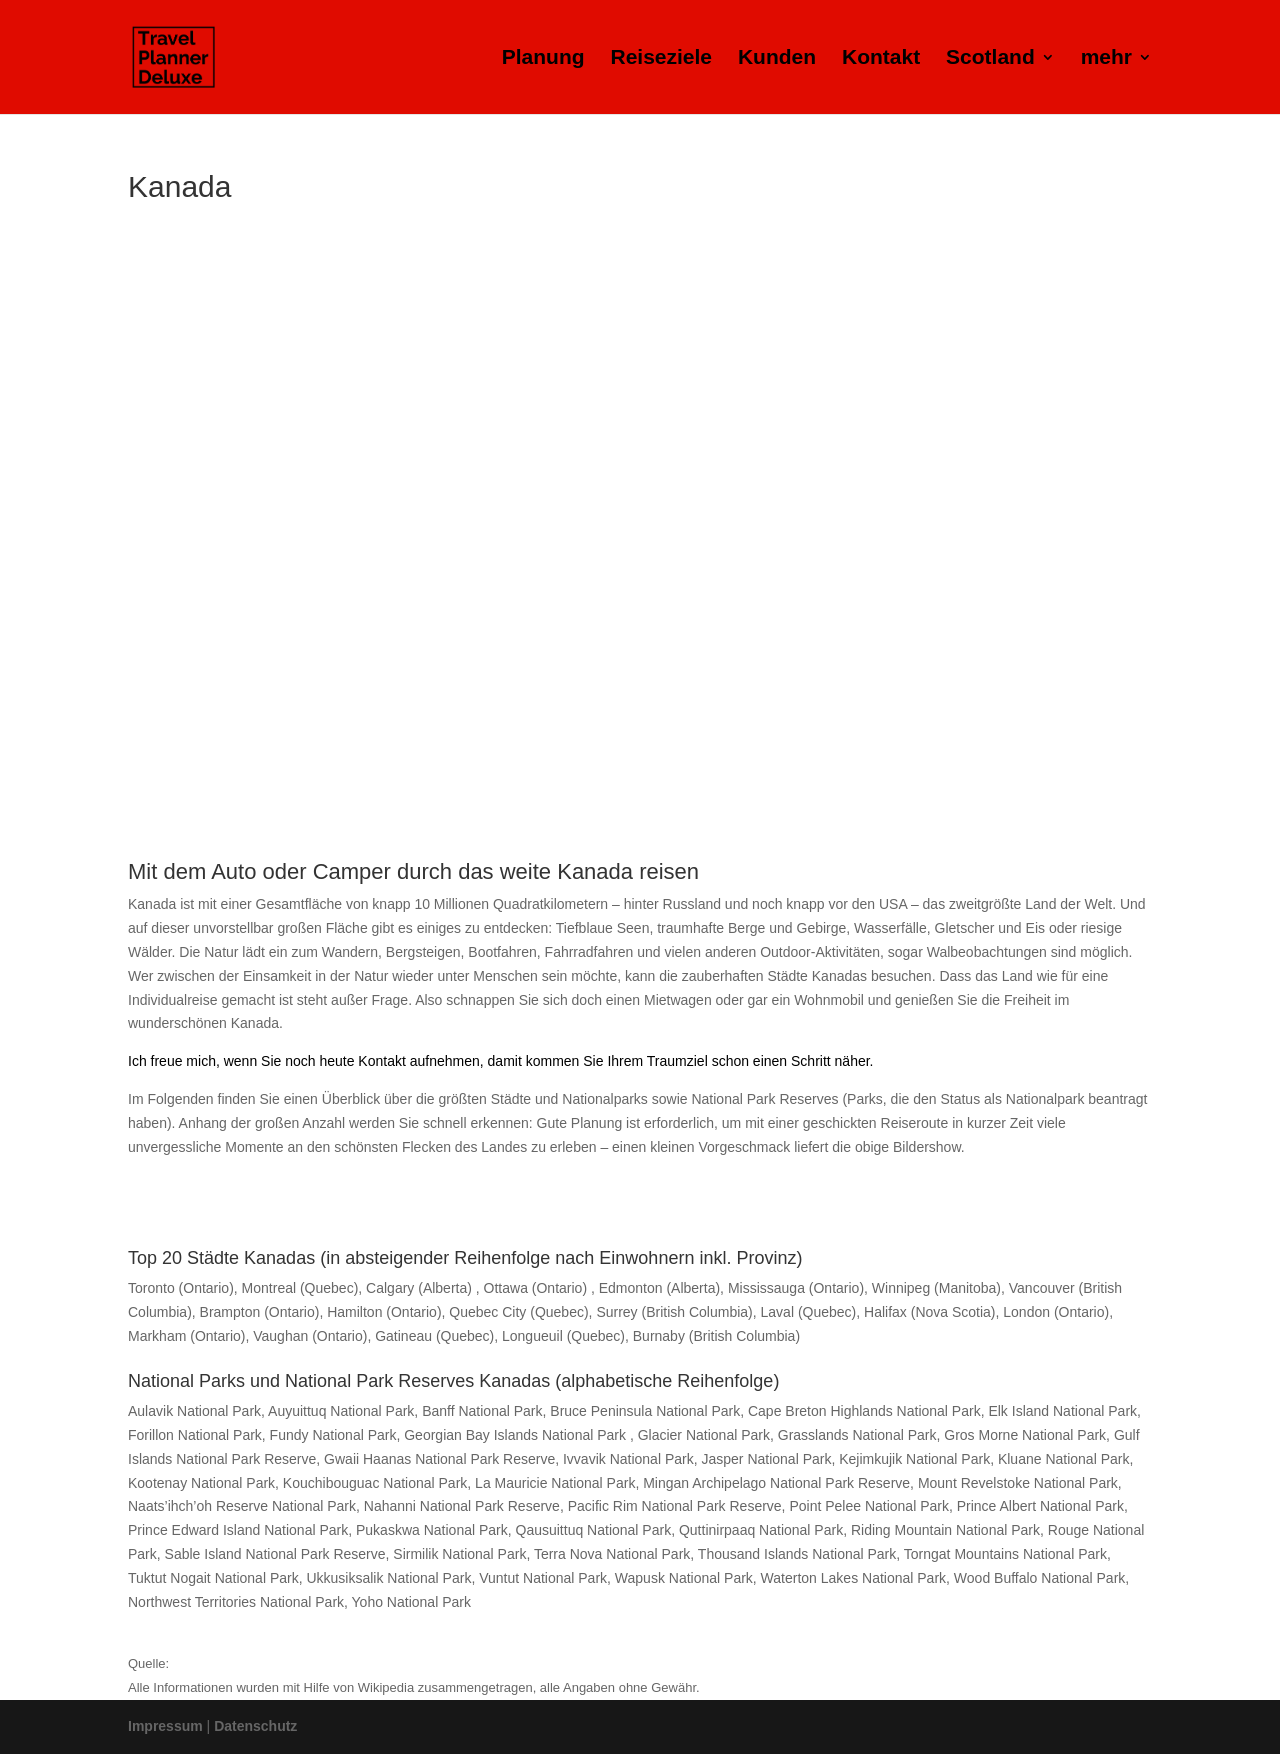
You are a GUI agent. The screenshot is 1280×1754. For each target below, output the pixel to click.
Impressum (165, 1726)
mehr (1106, 59)
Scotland (990, 59)
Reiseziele (661, 59)
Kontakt (881, 59)
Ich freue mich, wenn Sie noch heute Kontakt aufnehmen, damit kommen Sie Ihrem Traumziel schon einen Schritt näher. (501, 1061)
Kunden (777, 59)
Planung (543, 59)
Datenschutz (255, 1726)
